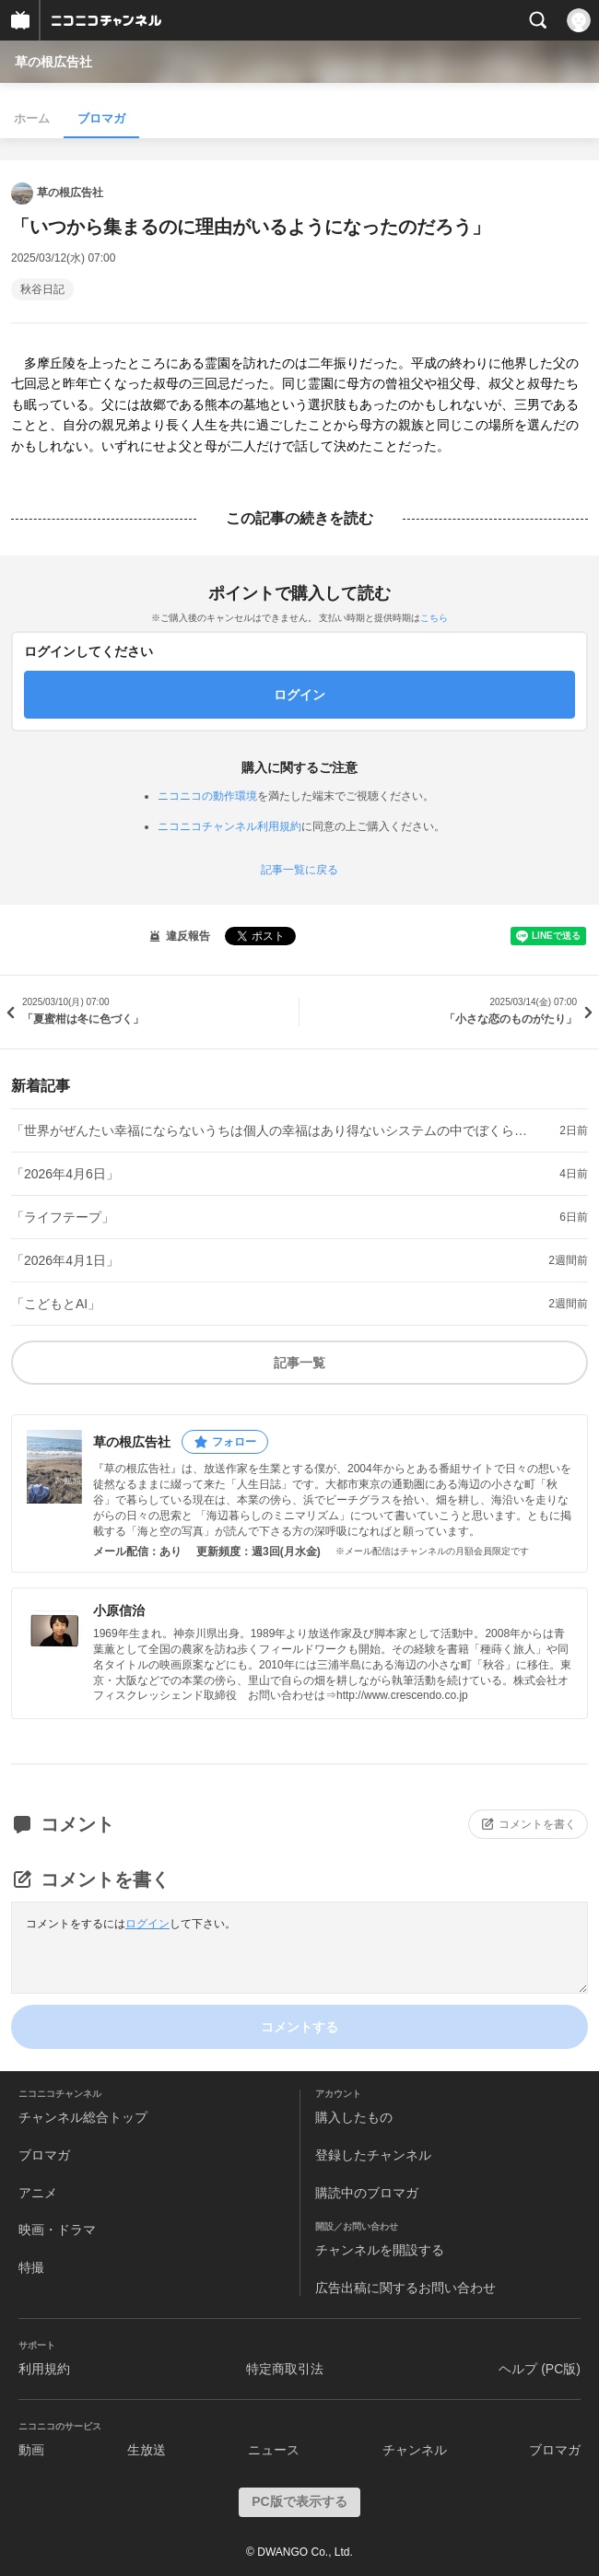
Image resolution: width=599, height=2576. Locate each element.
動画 (31, 2449)
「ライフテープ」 (62, 1217)
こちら (434, 618)
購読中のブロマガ (366, 2192)
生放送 (146, 2449)
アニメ (37, 2192)
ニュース (274, 2449)
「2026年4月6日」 (65, 1173)
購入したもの (354, 2117)
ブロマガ (101, 118)
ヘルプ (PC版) (540, 2368)
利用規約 (44, 2368)
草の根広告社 (53, 61)
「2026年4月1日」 (65, 1260)
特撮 (31, 2267)
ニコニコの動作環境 (207, 796)
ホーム (32, 118)
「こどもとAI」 (55, 1303)
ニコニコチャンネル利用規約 (229, 826)
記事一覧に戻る (299, 869)
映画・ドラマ (57, 2229)
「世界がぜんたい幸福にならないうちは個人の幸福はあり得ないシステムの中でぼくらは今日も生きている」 (270, 1130)
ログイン (147, 1923)
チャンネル (414, 2449)
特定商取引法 (284, 2368)
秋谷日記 (42, 289)
